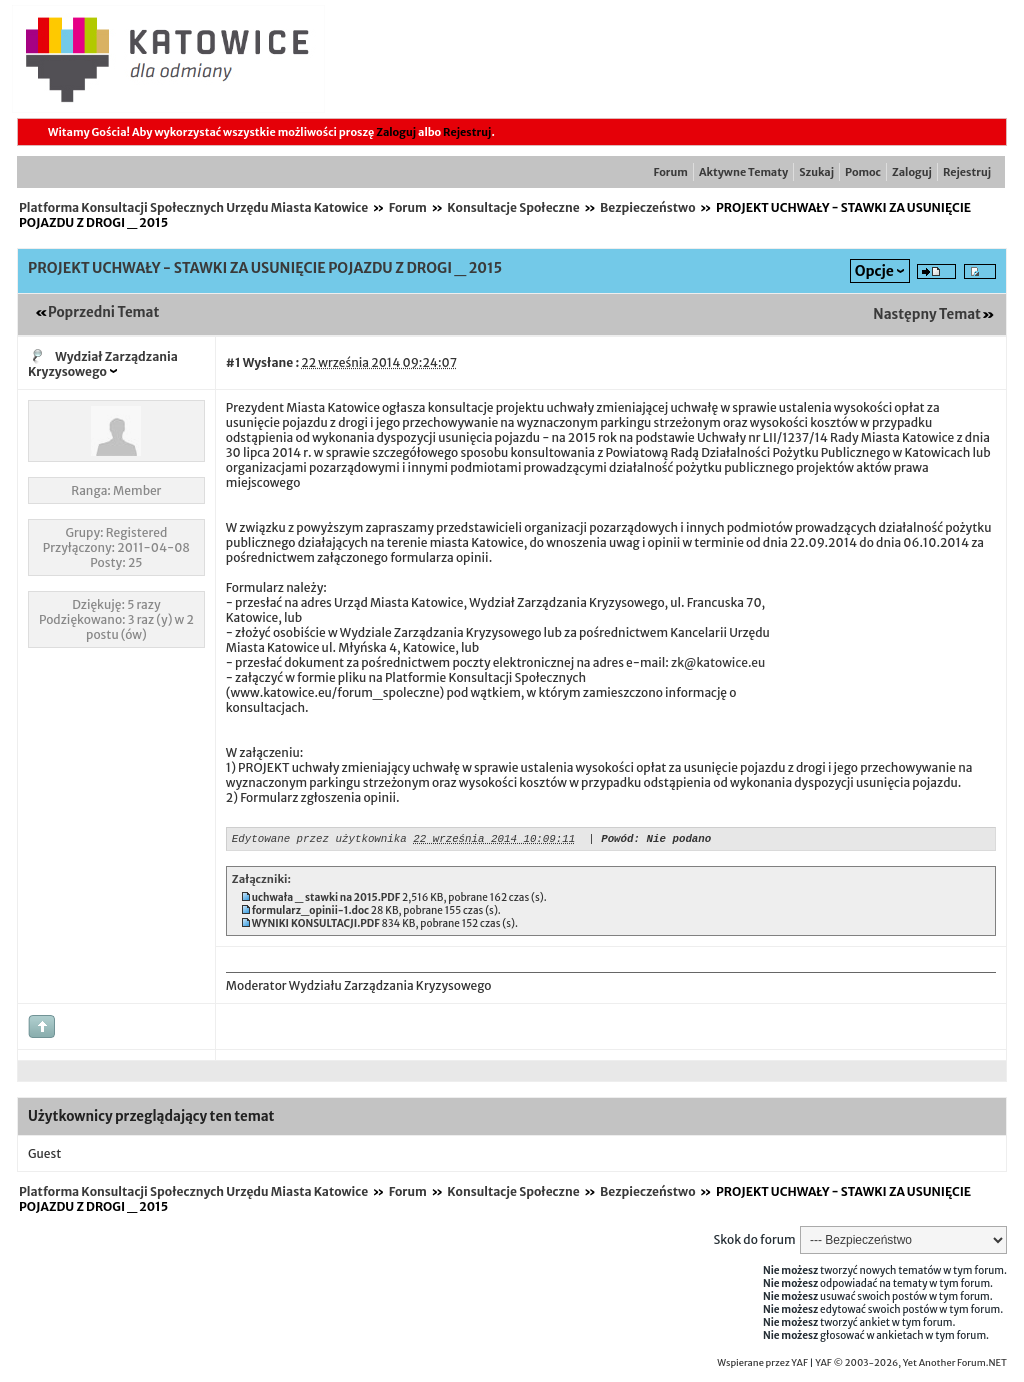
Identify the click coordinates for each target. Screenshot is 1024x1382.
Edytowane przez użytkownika (319, 840)
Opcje (874, 271)
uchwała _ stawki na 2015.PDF (326, 900)
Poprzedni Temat (103, 312)
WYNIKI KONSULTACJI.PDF (316, 926)
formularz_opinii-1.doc (310, 913)
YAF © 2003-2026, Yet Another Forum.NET (911, 1366)
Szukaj (816, 172)
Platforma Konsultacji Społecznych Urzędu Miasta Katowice (193, 207)
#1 (233, 362)
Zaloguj (396, 132)
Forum (671, 172)
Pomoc (863, 172)
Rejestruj (467, 132)
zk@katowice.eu (718, 662)
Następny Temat (927, 314)
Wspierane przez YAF (762, 1366)
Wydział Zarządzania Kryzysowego (103, 364)
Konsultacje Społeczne (513, 207)
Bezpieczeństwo (648, 207)
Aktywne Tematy (743, 172)
